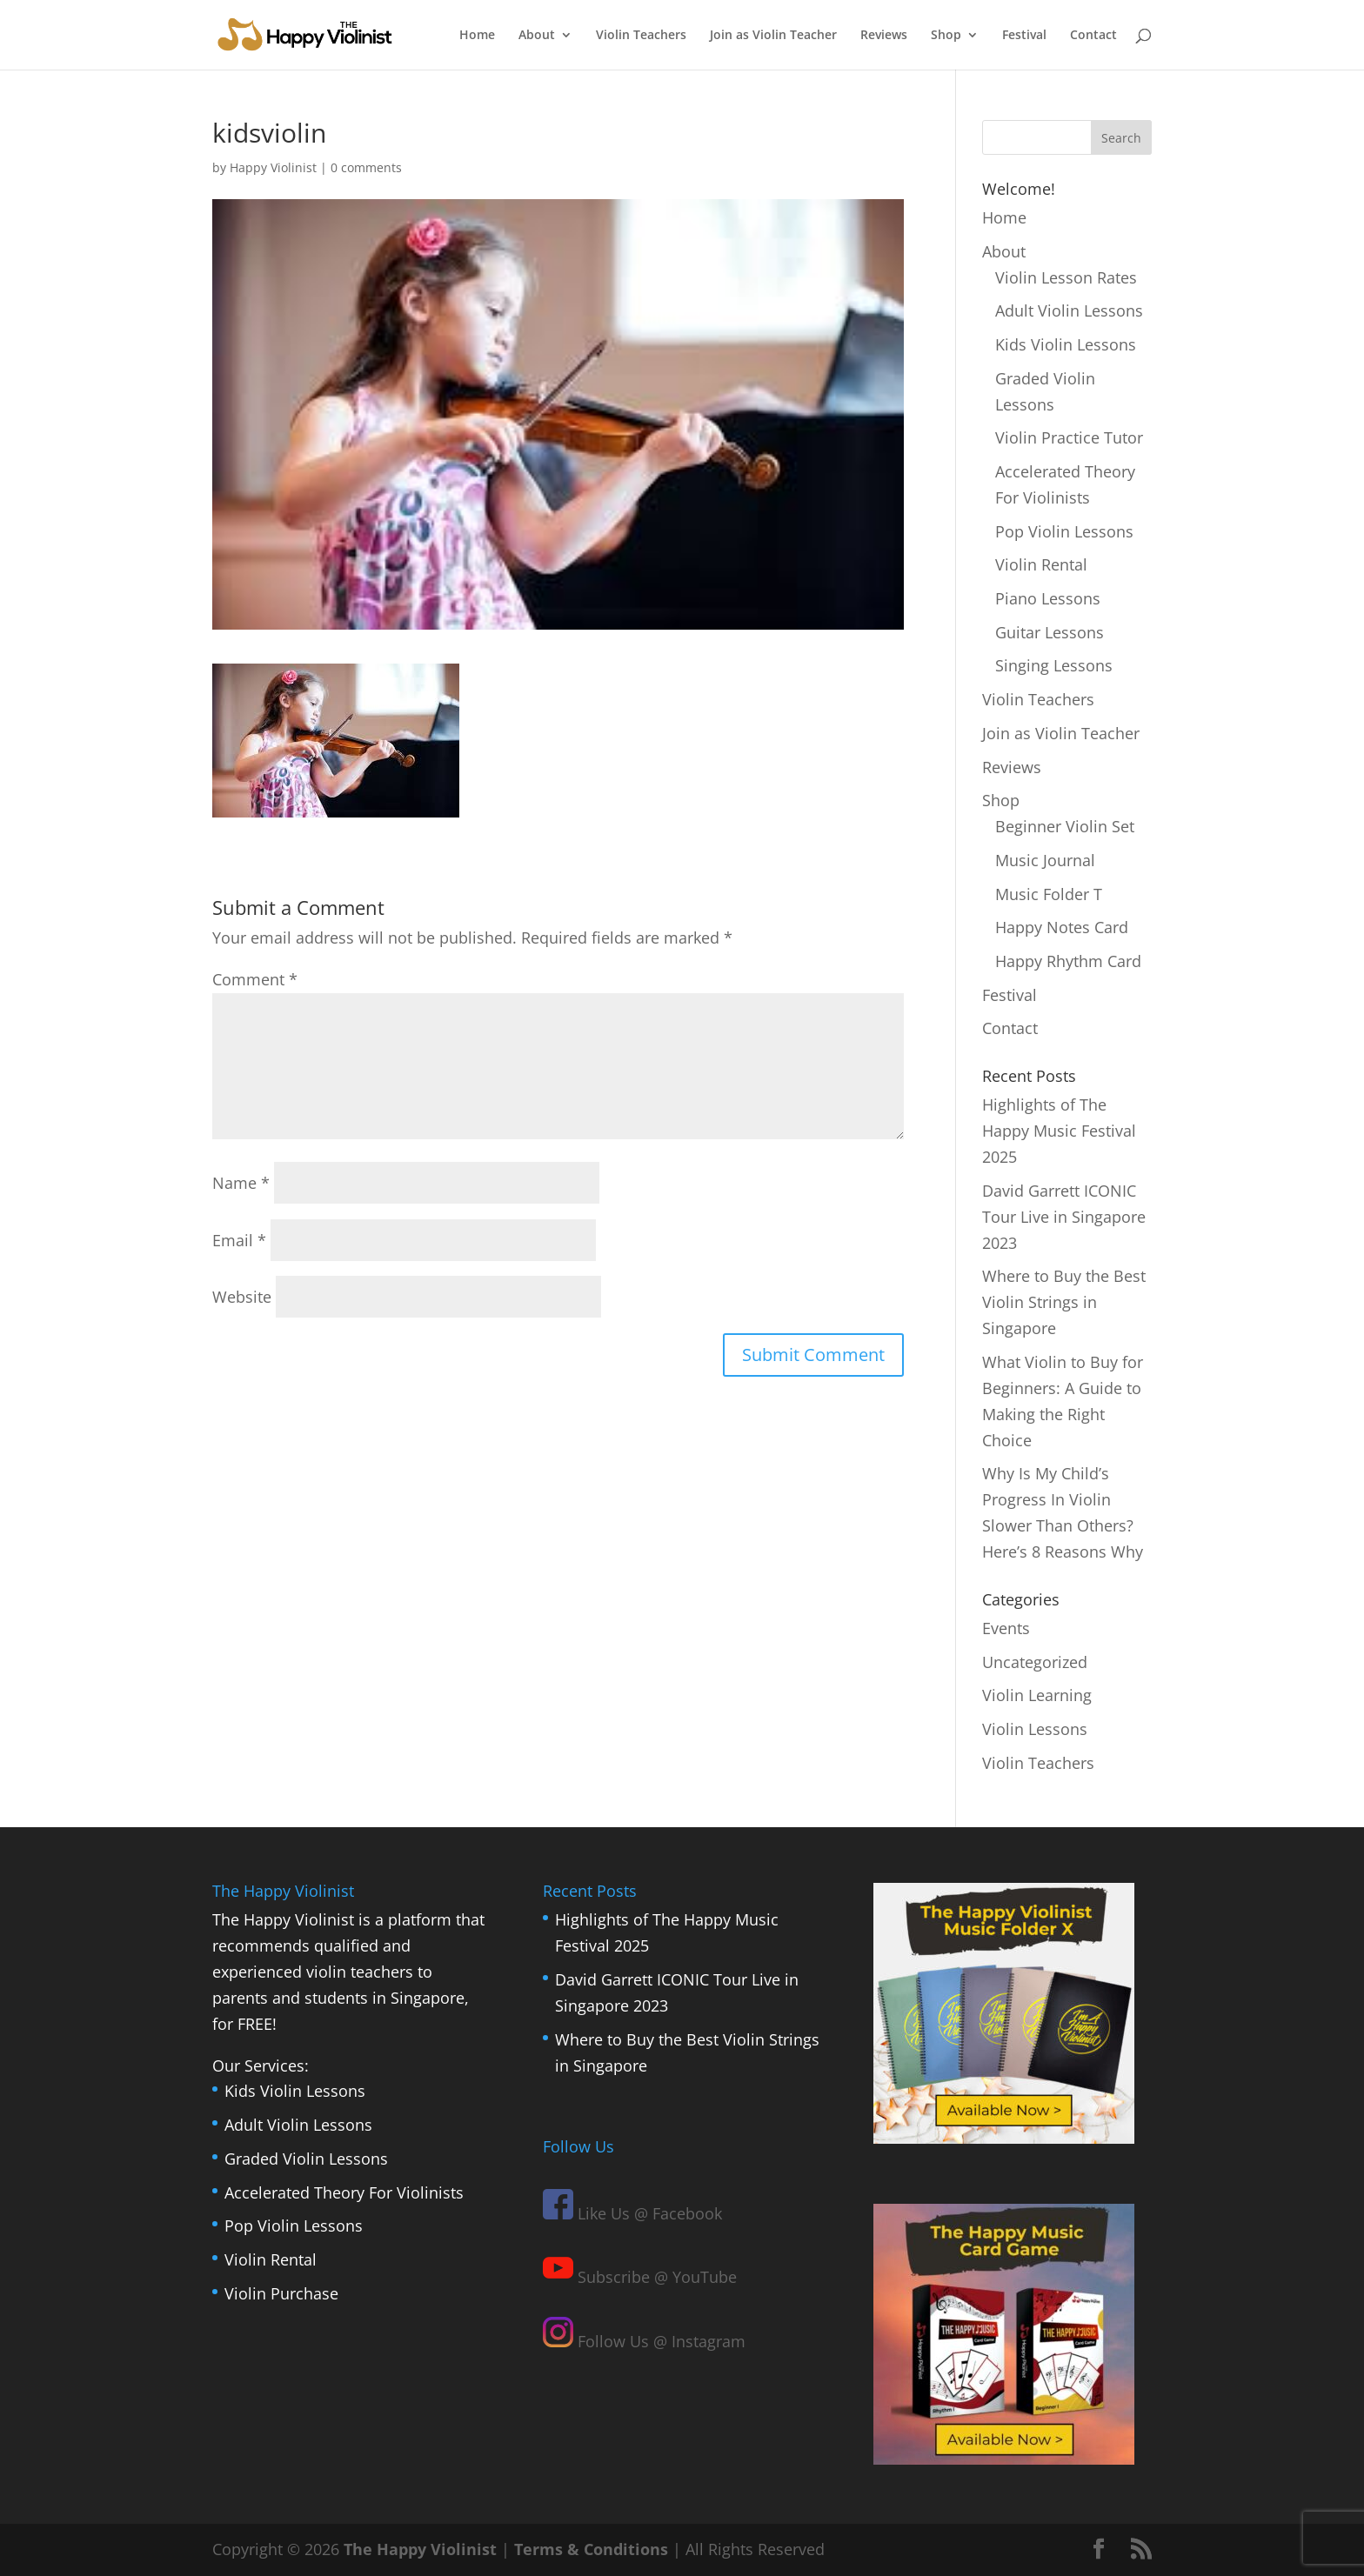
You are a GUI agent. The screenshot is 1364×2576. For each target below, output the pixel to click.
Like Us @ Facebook (632, 2213)
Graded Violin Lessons (306, 2158)
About (536, 36)
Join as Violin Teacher (773, 36)
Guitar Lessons (1049, 632)
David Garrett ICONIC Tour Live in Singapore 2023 (1064, 1216)
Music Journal (1045, 860)
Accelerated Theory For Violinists (344, 2192)
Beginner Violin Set (1064, 826)
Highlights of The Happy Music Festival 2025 (1059, 1130)
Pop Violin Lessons (1064, 531)
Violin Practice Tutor (1069, 437)
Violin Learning (1037, 1695)
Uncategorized (1034, 1662)
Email (239, 1240)
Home (477, 36)
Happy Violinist (273, 167)
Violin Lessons (1034, 1728)
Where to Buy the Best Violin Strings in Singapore (1064, 1301)
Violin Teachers (641, 36)
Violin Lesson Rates (1066, 277)
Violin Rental (1041, 564)
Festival (1024, 36)
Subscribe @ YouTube (640, 2276)
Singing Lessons (1054, 665)
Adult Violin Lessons (1069, 310)
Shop (946, 36)
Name (241, 1182)
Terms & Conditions (591, 2549)
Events (1006, 1628)
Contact (1093, 36)
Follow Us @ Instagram (644, 2341)
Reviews (883, 36)
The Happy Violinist (420, 2549)
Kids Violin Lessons (1065, 344)
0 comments (366, 167)
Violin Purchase (281, 2293)
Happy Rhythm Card (1068, 961)
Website (241, 1296)
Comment (255, 979)
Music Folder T (1048, 894)
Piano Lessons (1047, 598)
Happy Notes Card (1061, 927)
